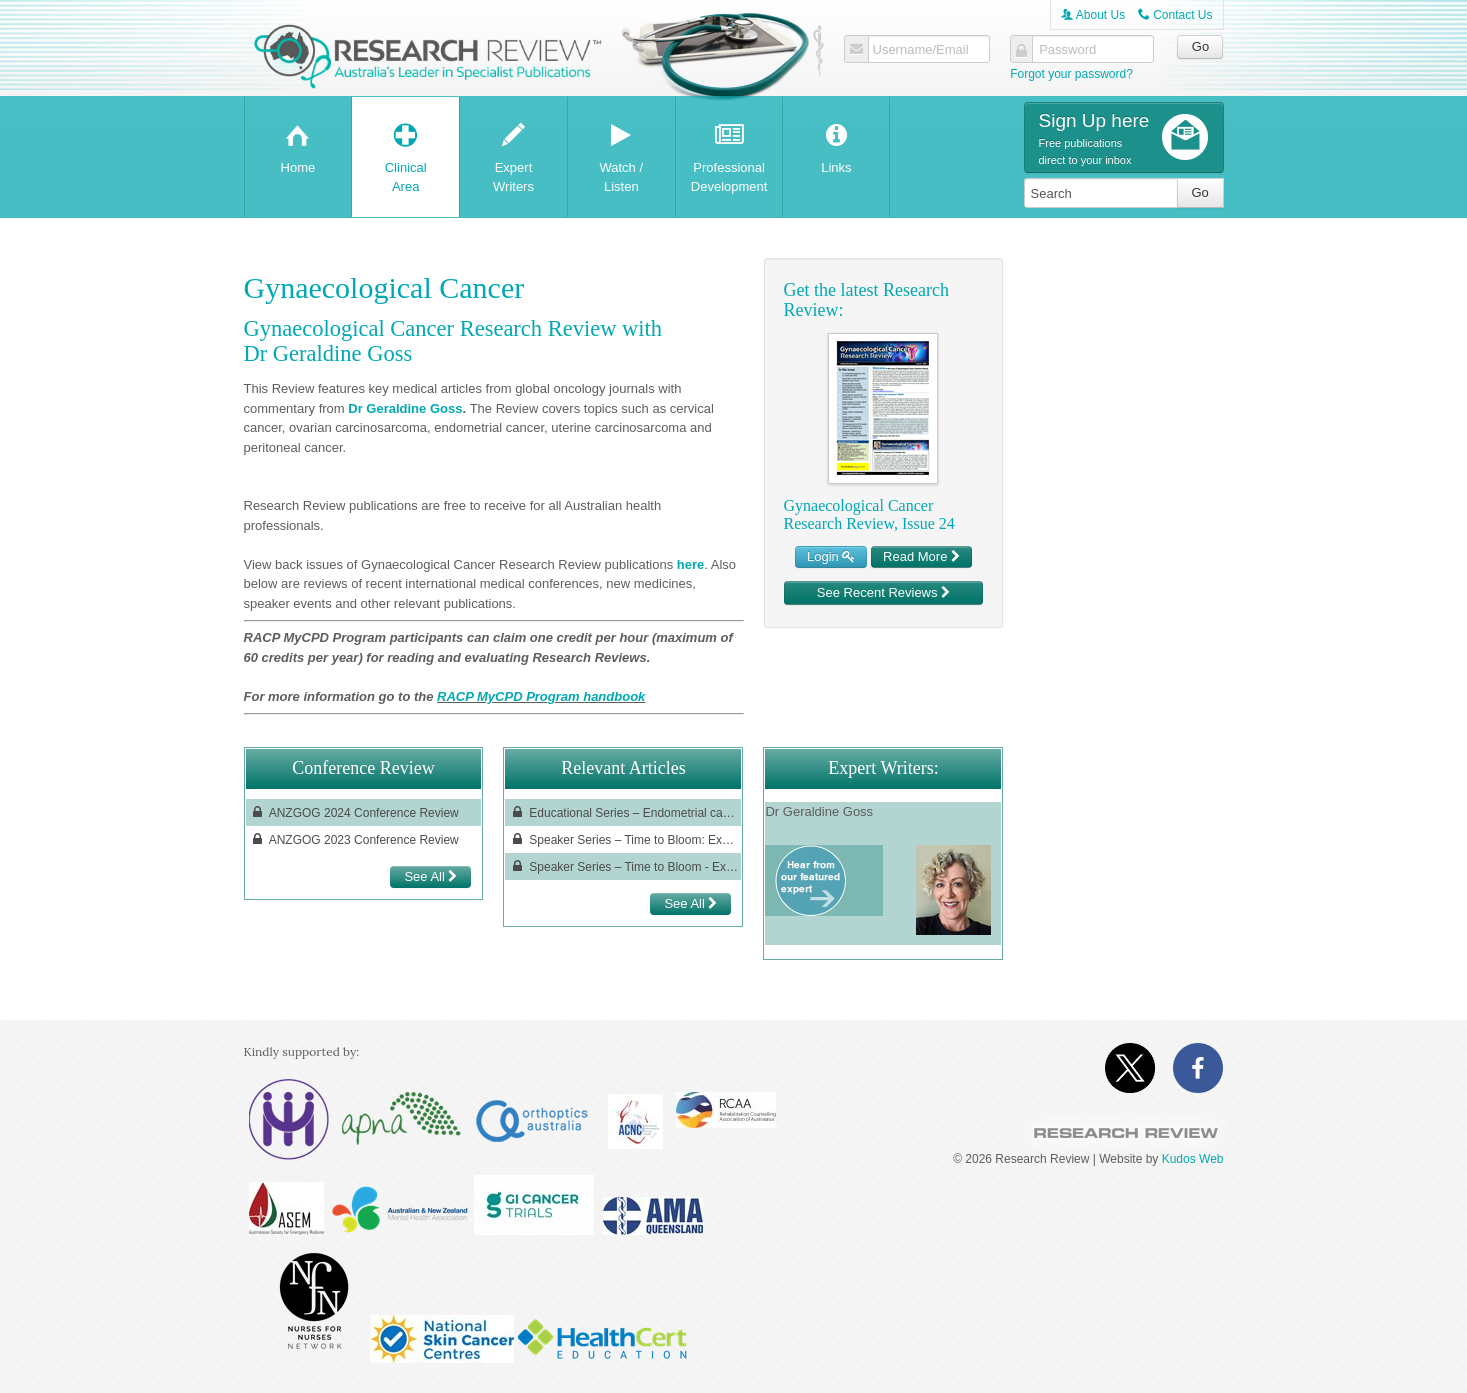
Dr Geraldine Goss (405, 408)
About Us (1093, 15)
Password (1067, 50)
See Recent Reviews (883, 592)
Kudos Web (1193, 1159)
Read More (921, 556)
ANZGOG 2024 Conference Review (354, 812)
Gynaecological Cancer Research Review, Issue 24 (869, 514)
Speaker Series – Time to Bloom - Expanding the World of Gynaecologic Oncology (623, 866)
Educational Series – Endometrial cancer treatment (623, 812)
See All (430, 876)
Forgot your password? (1071, 74)
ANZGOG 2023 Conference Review (354, 839)
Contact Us (1175, 15)
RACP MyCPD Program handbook (541, 696)
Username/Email (921, 50)
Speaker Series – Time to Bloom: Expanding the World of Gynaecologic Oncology (623, 839)
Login (831, 556)
